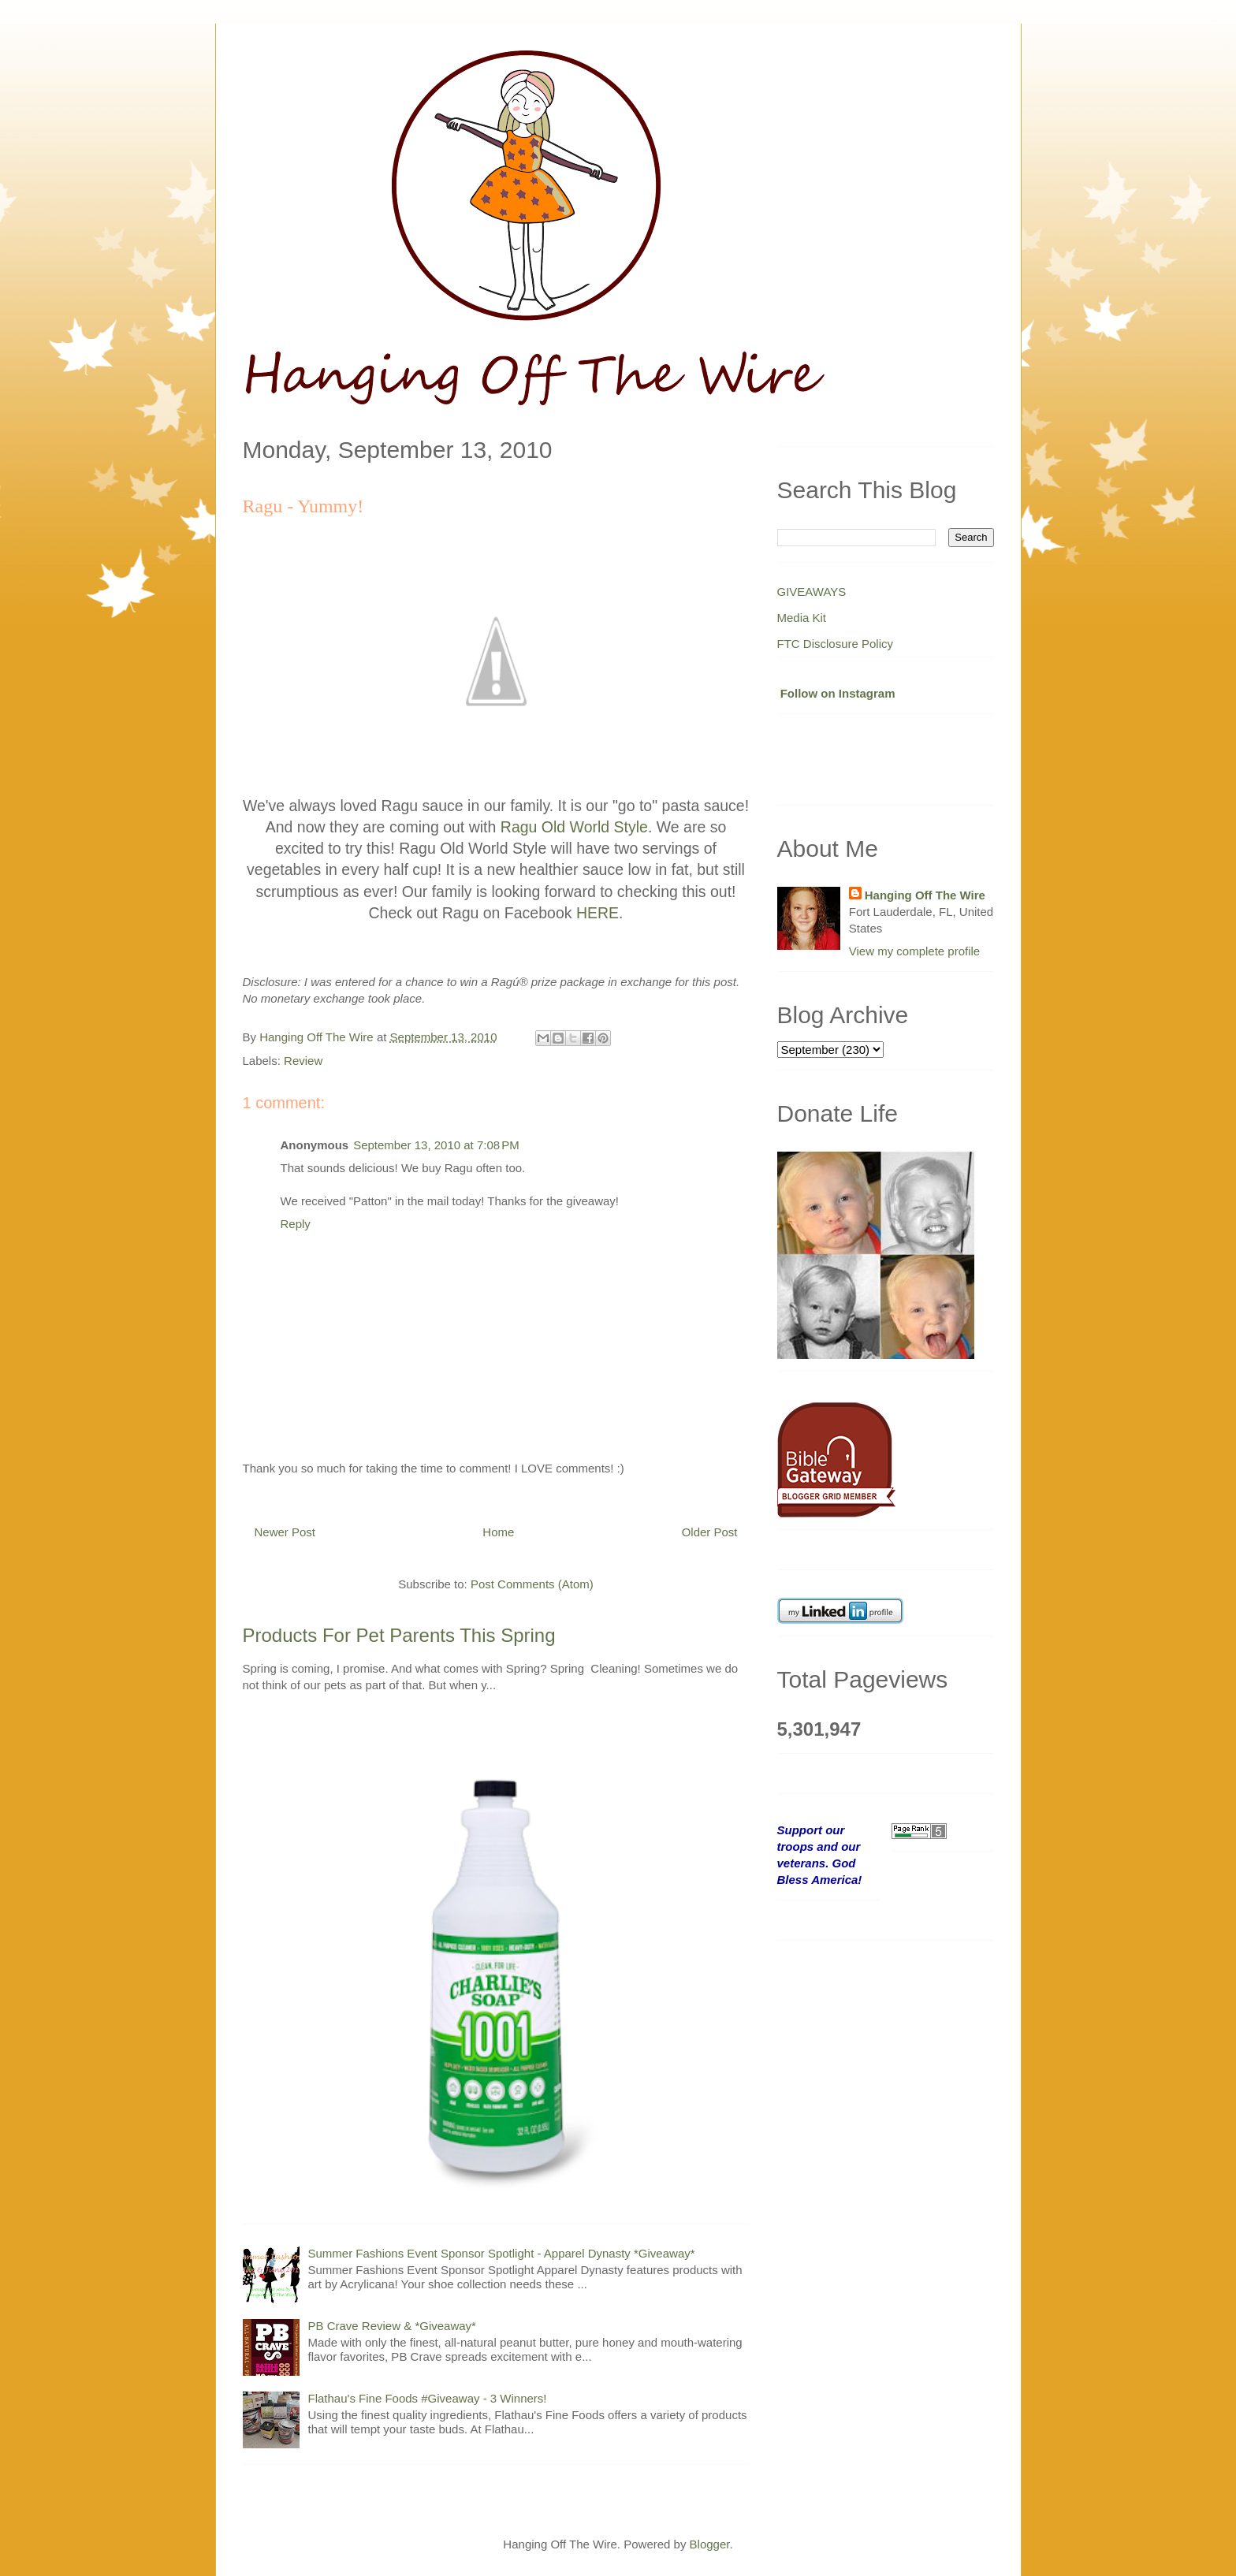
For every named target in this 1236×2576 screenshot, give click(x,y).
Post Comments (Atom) (532, 1584)
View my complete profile (914, 951)
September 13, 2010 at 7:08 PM (436, 1145)
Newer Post (285, 1532)
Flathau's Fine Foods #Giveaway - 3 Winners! (427, 2398)
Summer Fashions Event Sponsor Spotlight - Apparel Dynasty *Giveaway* (501, 2253)
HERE (597, 912)
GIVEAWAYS (812, 591)
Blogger (710, 2544)
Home (498, 1532)
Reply (296, 1223)
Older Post (710, 1532)
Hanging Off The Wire (925, 895)
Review (303, 1060)
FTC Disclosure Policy (835, 643)
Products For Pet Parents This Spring (399, 1635)
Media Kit (802, 617)
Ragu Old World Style (574, 827)
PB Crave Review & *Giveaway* (392, 2325)
